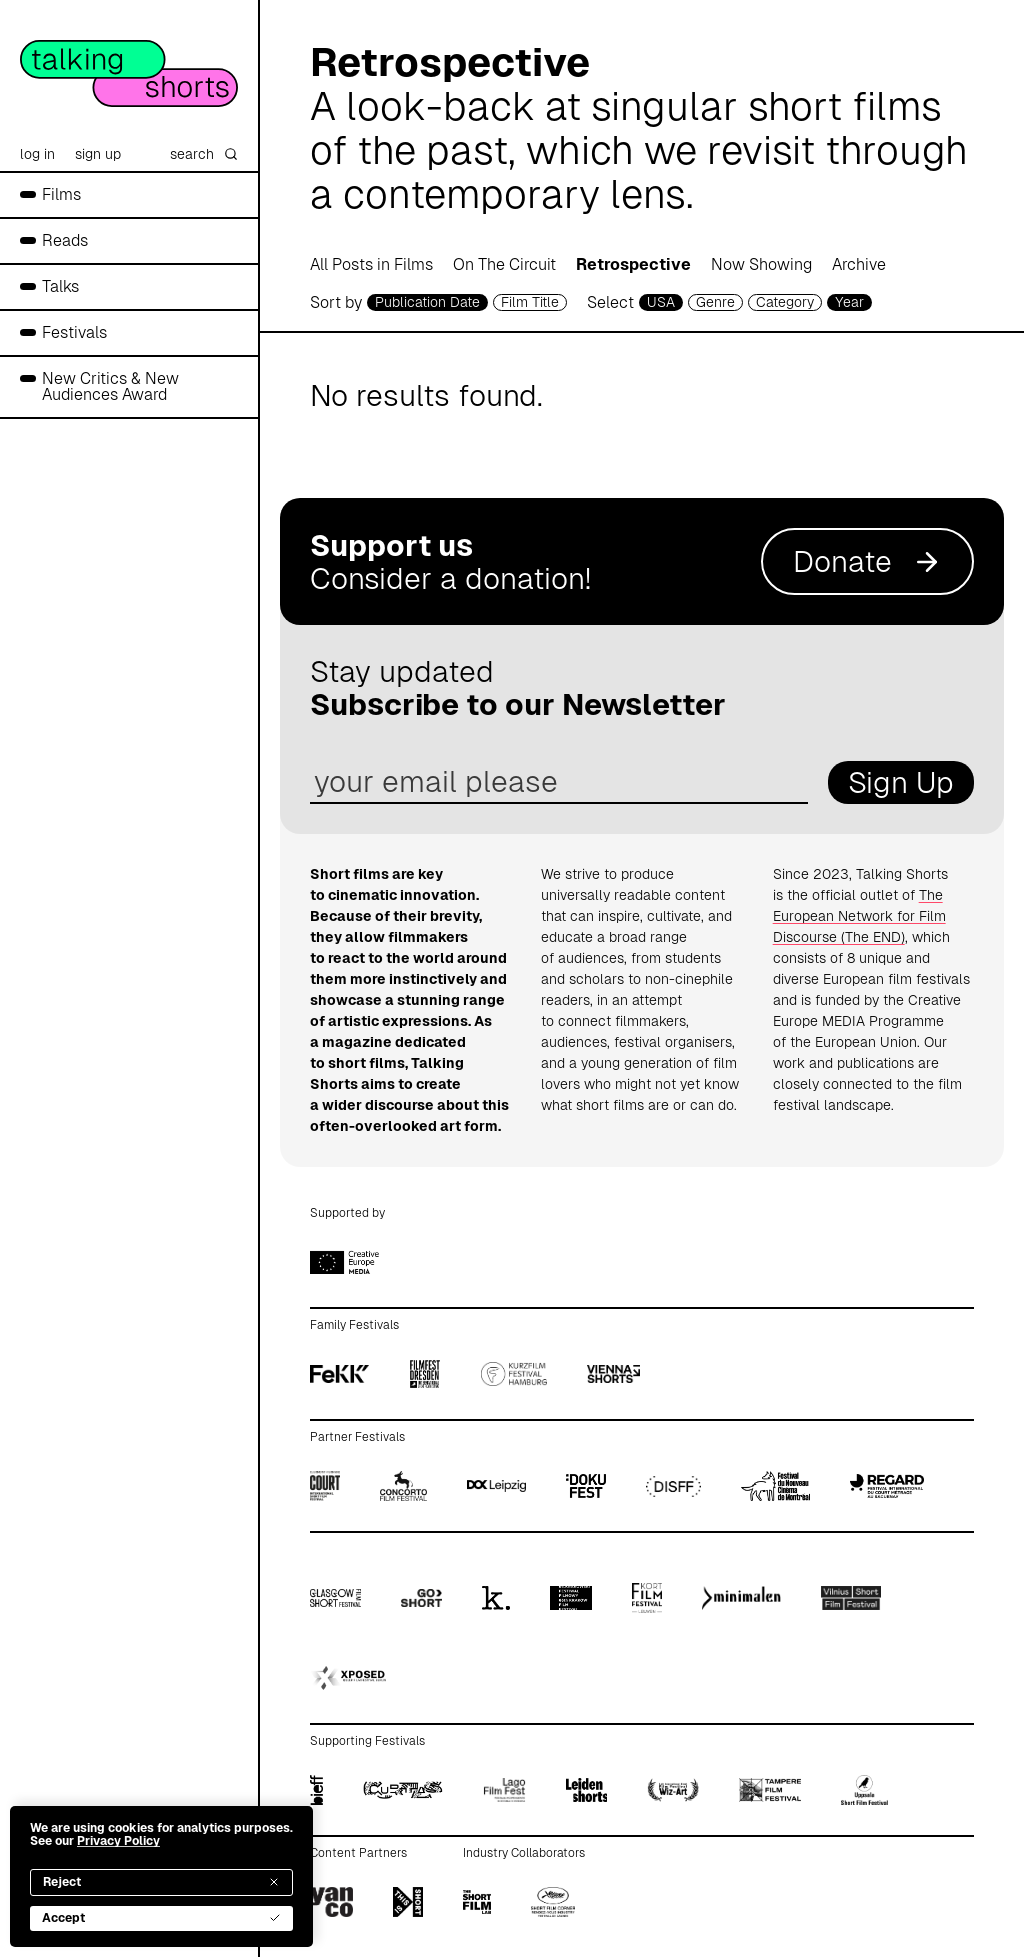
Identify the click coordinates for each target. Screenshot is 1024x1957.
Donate (867, 561)
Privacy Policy (118, 1841)
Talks (60, 286)
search (204, 154)
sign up (98, 154)
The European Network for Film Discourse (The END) (859, 916)
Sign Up (901, 782)
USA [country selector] (661, 302)
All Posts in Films (371, 264)
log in (37, 154)
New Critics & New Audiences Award (110, 386)
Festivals (74, 332)
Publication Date (427, 302)
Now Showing (761, 264)
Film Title (530, 302)
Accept (161, 1918)
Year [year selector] (849, 302)
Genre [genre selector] (715, 302)
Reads (65, 240)
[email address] (559, 782)
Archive (859, 264)
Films (61, 194)
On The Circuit (504, 264)
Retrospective (633, 264)
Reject (161, 1882)
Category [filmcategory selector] (785, 302)
